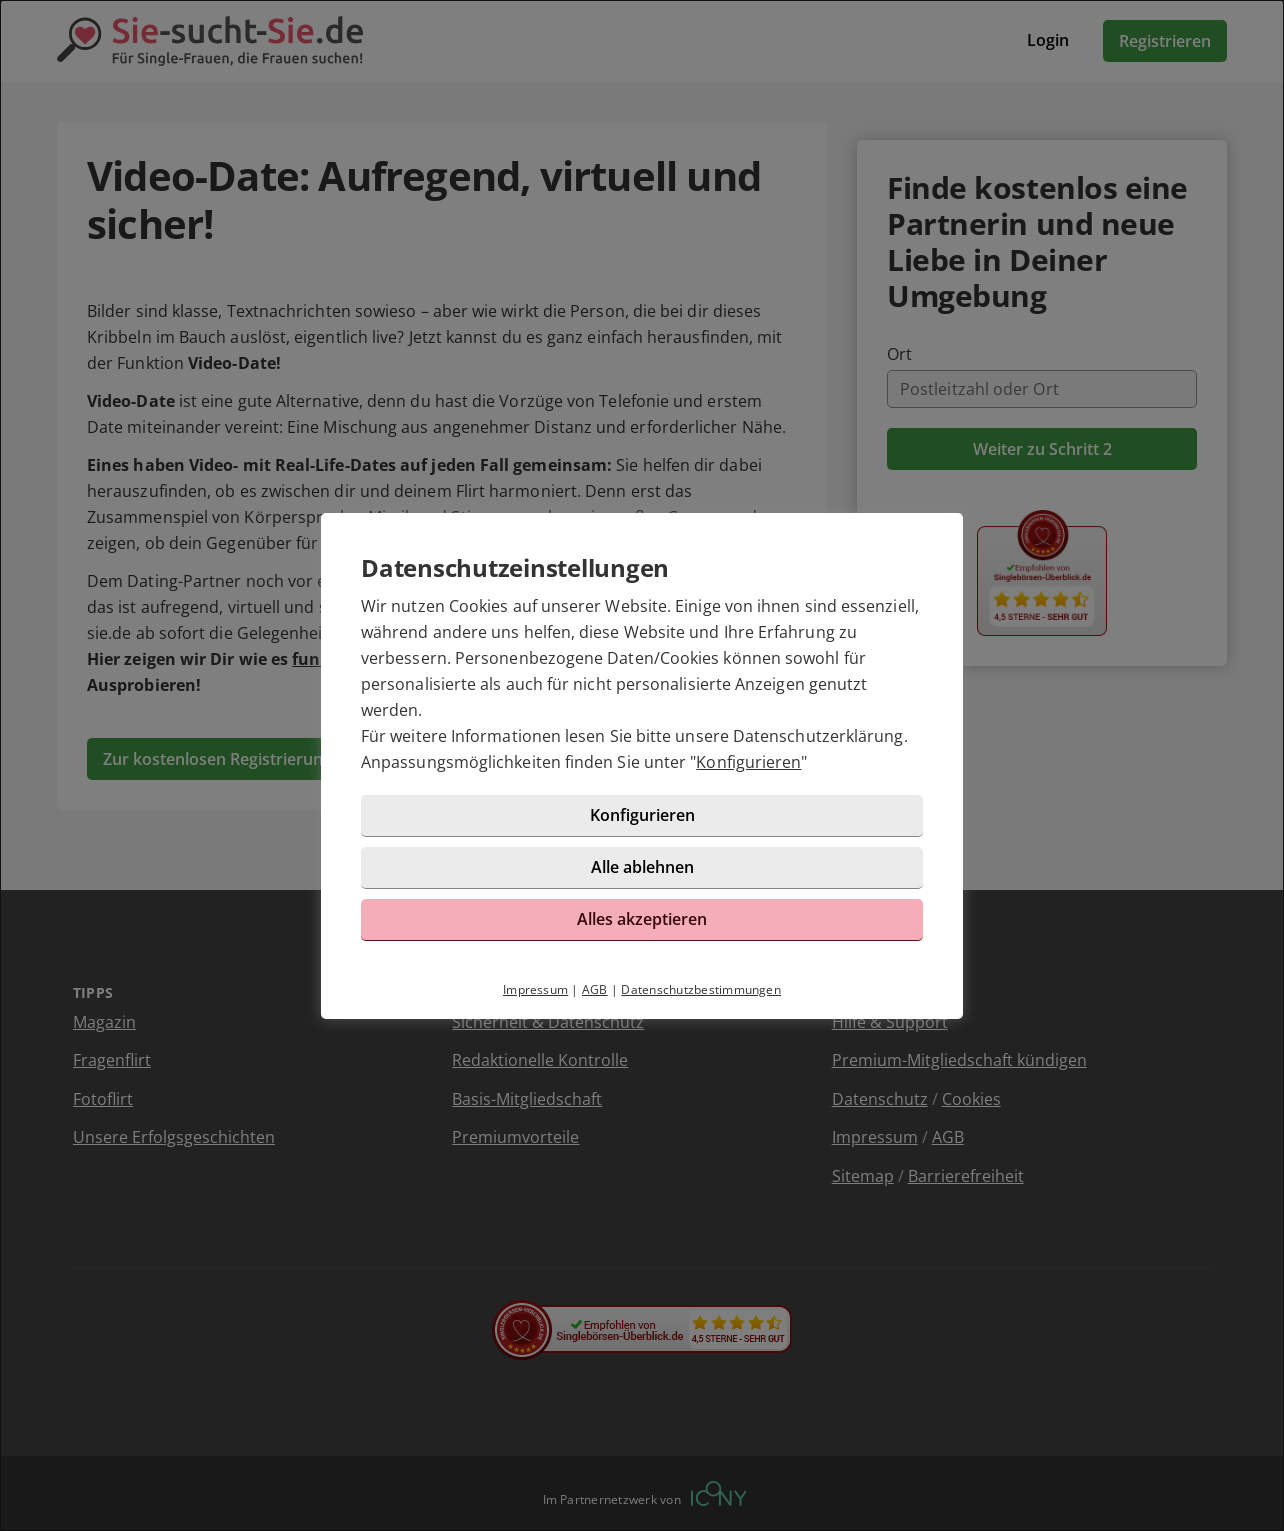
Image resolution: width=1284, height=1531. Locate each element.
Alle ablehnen (642, 867)
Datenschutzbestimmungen (701, 989)
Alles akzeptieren (642, 919)
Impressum (535, 989)
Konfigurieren (748, 762)
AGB (595, 989)
